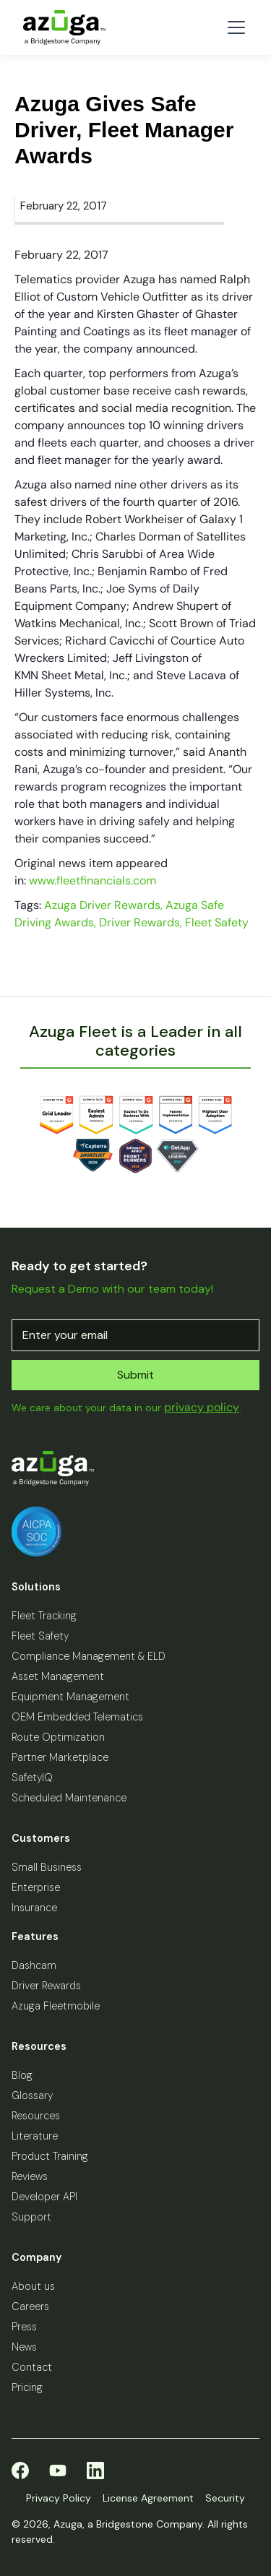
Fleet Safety (217, 922)
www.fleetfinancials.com (92, 880)
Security (225, 2497)
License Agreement (148, 2497)
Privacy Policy (58, 2497)
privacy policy (201, 1407)
